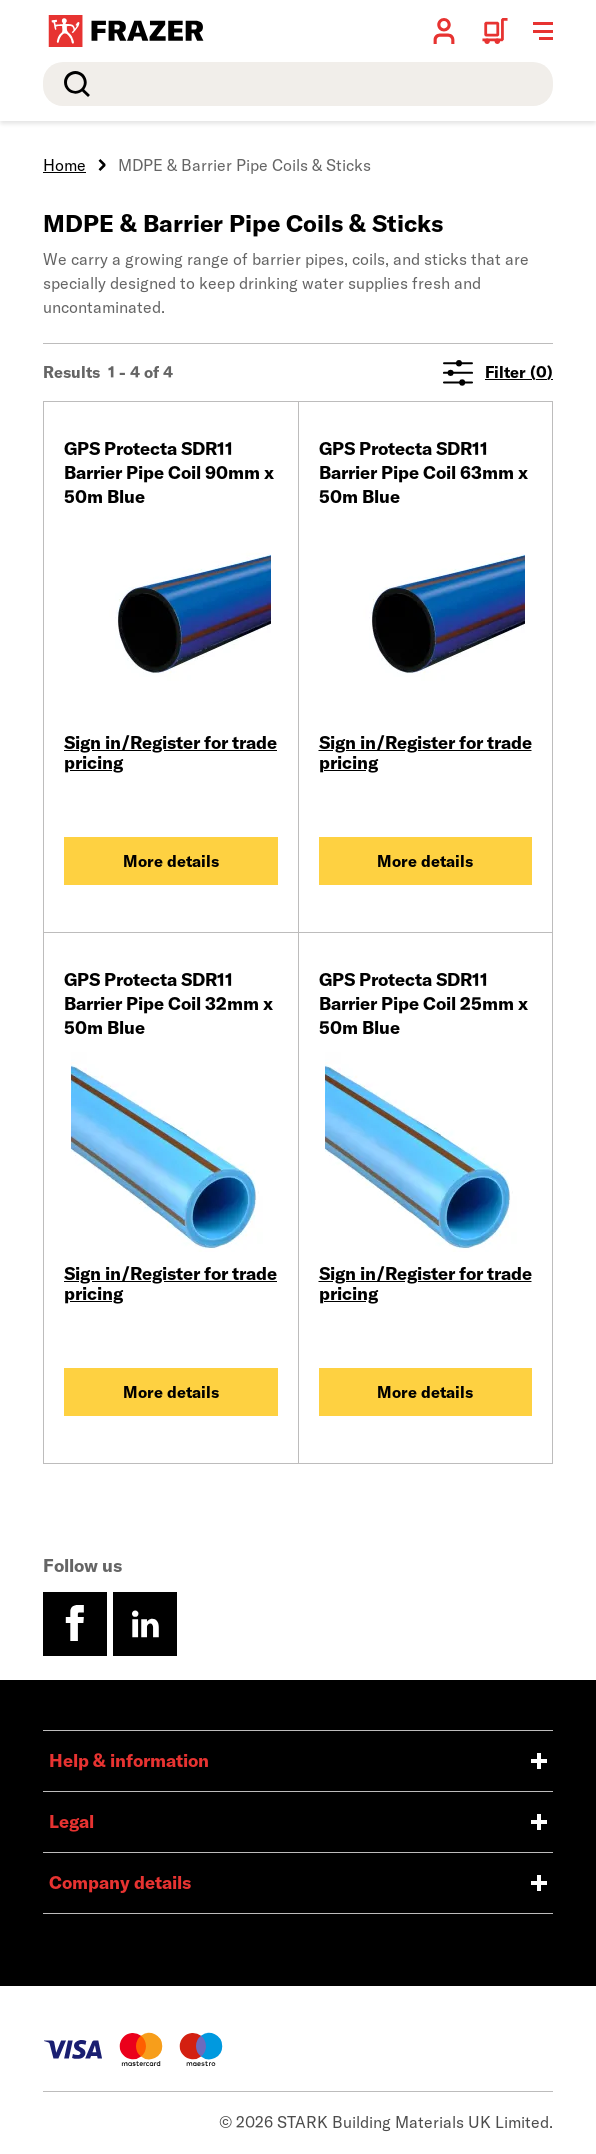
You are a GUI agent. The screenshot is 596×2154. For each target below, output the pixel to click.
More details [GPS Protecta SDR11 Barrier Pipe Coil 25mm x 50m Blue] (425, 1392)
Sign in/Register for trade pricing (170, 752)
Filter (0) (498, 372)
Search (73, 84)
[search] (298, 84)
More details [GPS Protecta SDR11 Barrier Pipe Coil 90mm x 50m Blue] (171, 861)
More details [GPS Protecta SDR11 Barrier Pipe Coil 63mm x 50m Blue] (425, 861)
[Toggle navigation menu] (543, 31)
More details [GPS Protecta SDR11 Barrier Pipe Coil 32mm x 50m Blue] (171, 1392)
